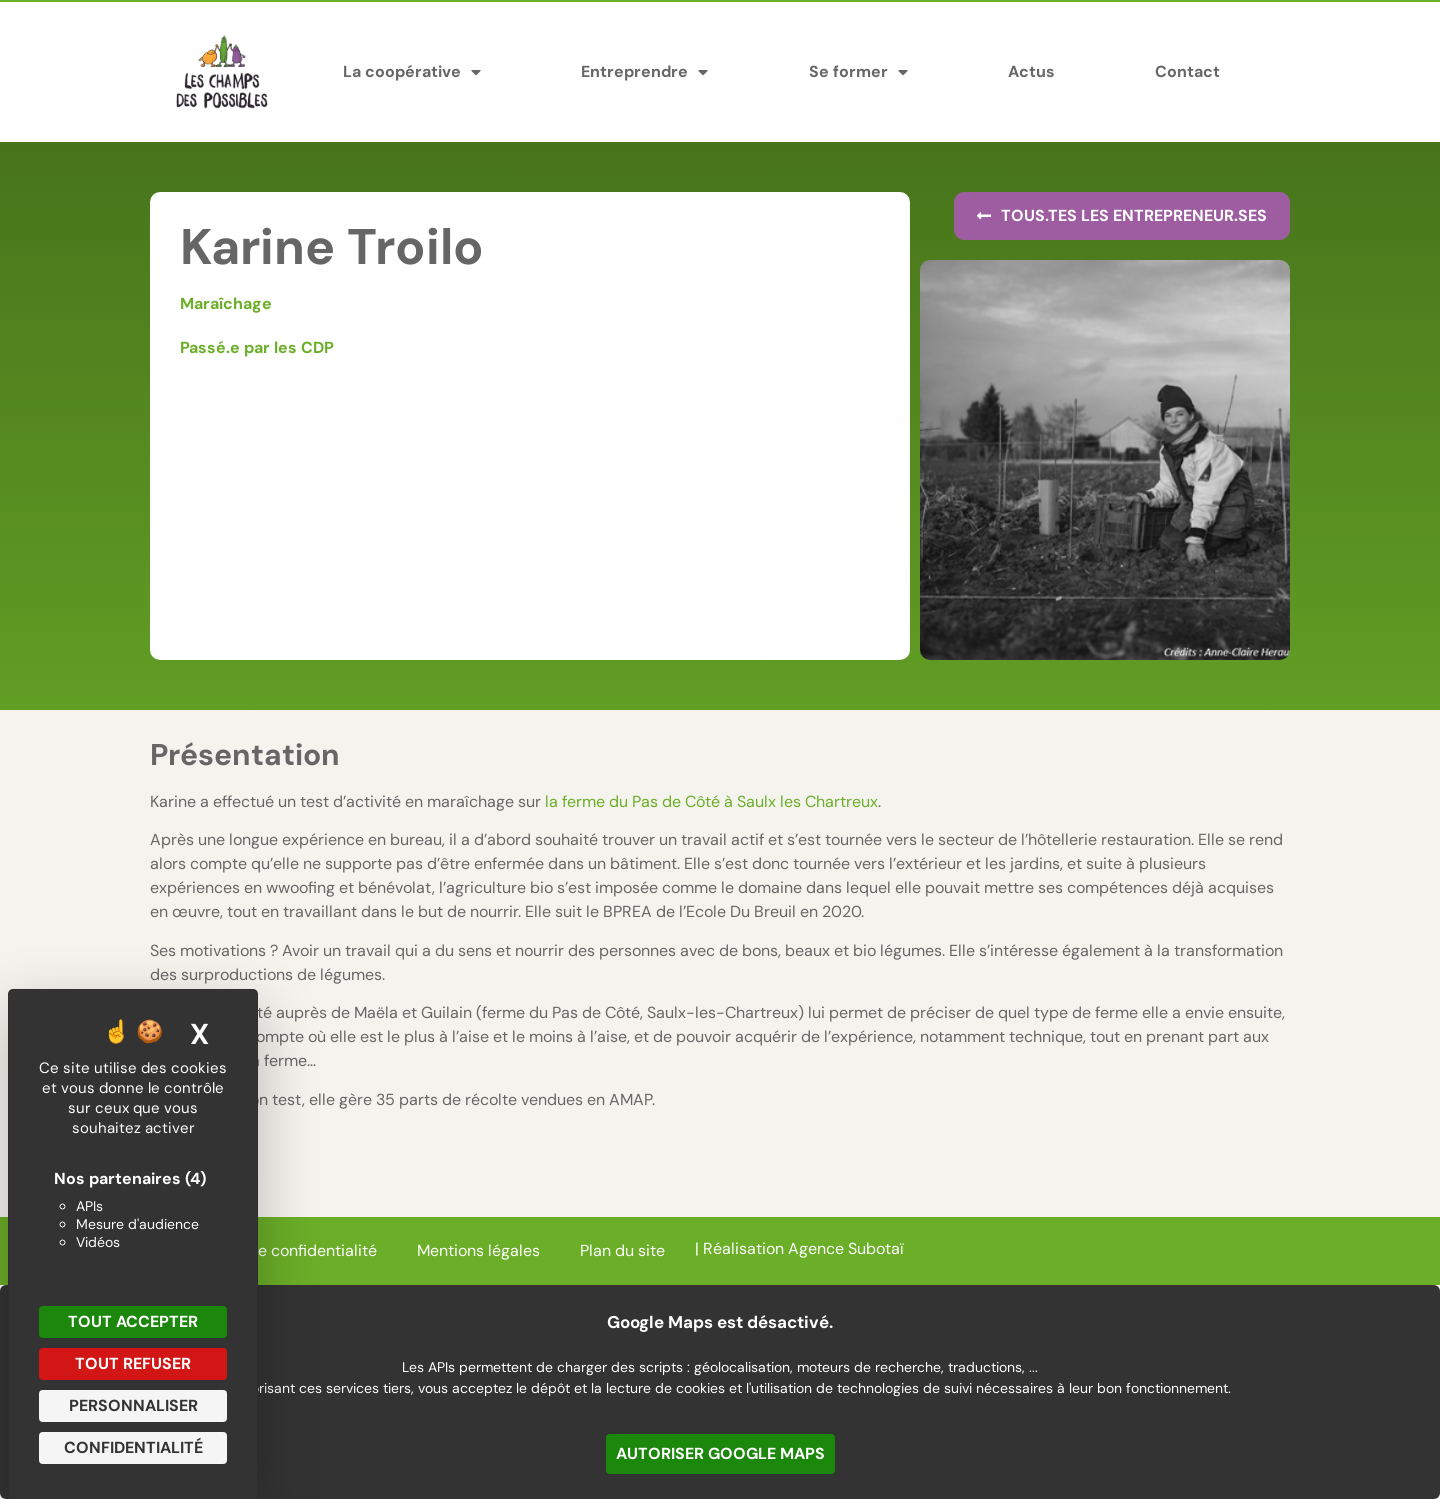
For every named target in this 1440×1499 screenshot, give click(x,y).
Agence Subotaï (846, 1248)
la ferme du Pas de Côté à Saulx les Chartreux (711, 801)
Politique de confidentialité (278, 1250)
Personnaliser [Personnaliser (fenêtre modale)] (133, 1405)
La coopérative (412, 72)
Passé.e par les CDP (257, 347)
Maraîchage (226, 303)
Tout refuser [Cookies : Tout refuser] (133, 1363)
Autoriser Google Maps (720, 1453)
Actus (1031, 71)
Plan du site (622, 1250)
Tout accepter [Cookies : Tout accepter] (133, 1321)
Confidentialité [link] (133, 1447)
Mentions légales (478, 1250)
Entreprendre (644, 72)
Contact (1187, 71)
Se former (858, 72)
